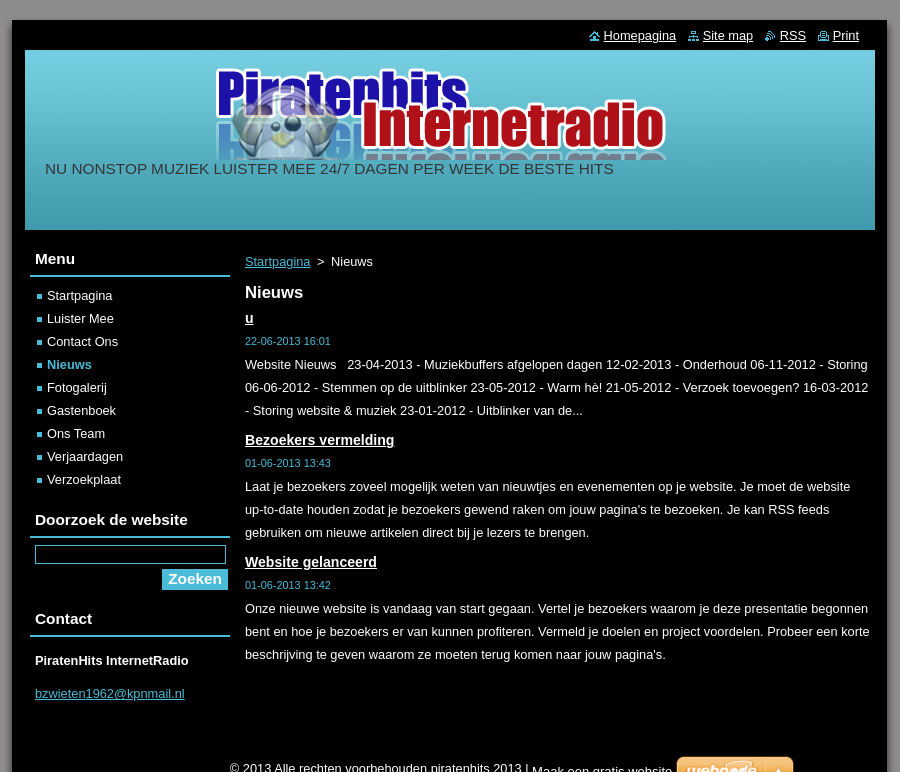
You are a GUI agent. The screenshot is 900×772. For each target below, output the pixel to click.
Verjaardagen (85, 456)
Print (846, 35)
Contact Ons (82, 341)
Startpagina (277, 261)
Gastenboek (81, 410)
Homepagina (640, 35)
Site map (728, 35)
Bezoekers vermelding (319, 440)
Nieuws (69, 364)
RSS (793, 35)
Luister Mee (80, 318)
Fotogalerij (77, 387)
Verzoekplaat (84, 479)
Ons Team (76, 433)
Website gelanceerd (311, 562)
